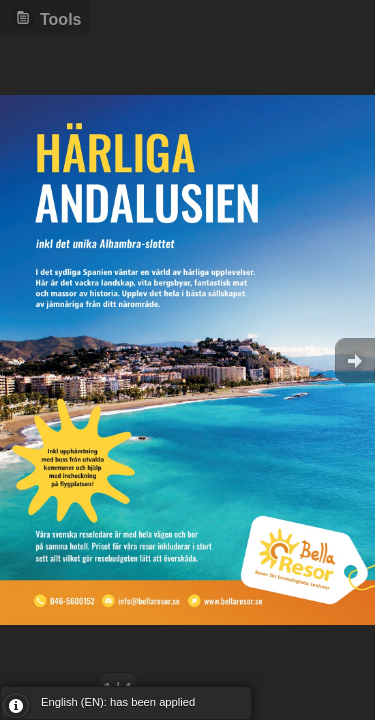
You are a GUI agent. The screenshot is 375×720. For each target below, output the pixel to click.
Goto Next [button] (355, 360)
